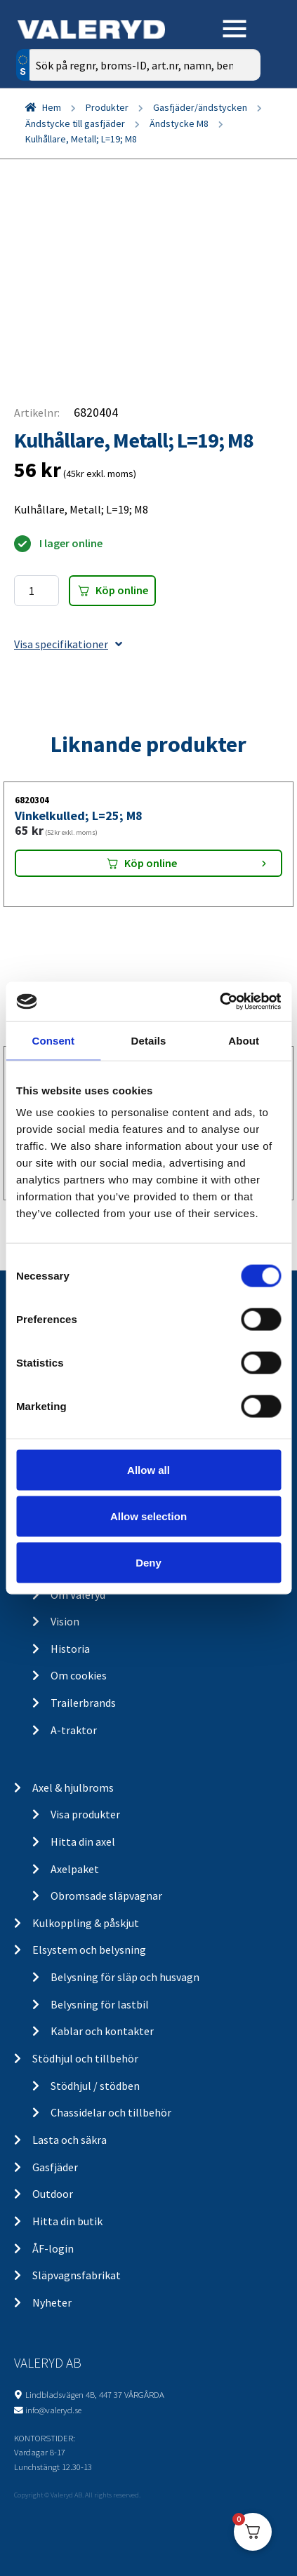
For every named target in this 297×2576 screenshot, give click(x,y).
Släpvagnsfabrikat (76, 2275)
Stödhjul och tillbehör (85, 2058)
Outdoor (52, 2194)
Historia (70, 1649)
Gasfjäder (55, 2167)
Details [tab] (148, 1040)
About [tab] (243, 1040)
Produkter (107, 107)
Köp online (121, 590)
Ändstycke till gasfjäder (75, 123)
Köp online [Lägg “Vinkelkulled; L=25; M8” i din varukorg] (150, 863)
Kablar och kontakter (102, 2031)
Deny (148, 1562)
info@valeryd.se (53, 2409)
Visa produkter (85, 1814)
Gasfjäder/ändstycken (200, 107)
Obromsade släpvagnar (106, 1896)
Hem (51, 107)
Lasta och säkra (69, 2140)
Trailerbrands (83, 1703)
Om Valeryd (78, 1595)
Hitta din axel (83, 1841)
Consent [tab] (53, 1040)
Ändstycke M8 (179, 123)
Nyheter (52, 2302)
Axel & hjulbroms (73, 1787)
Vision (65, 1621)
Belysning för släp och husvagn (125, 1977)
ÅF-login (53, 2248)
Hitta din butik (67, 2221)
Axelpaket (75, 1869)
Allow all (148, 1470)
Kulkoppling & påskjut (85, 1923)
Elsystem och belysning (89, 1950)
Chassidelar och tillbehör (111, 2112)
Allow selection (148, 1516)
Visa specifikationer (68, 644)
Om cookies (79, 1675)
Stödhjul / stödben (95, 2086)
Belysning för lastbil (100, 2004)
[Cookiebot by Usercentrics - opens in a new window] (219, 1002)
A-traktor (74, 1730)
